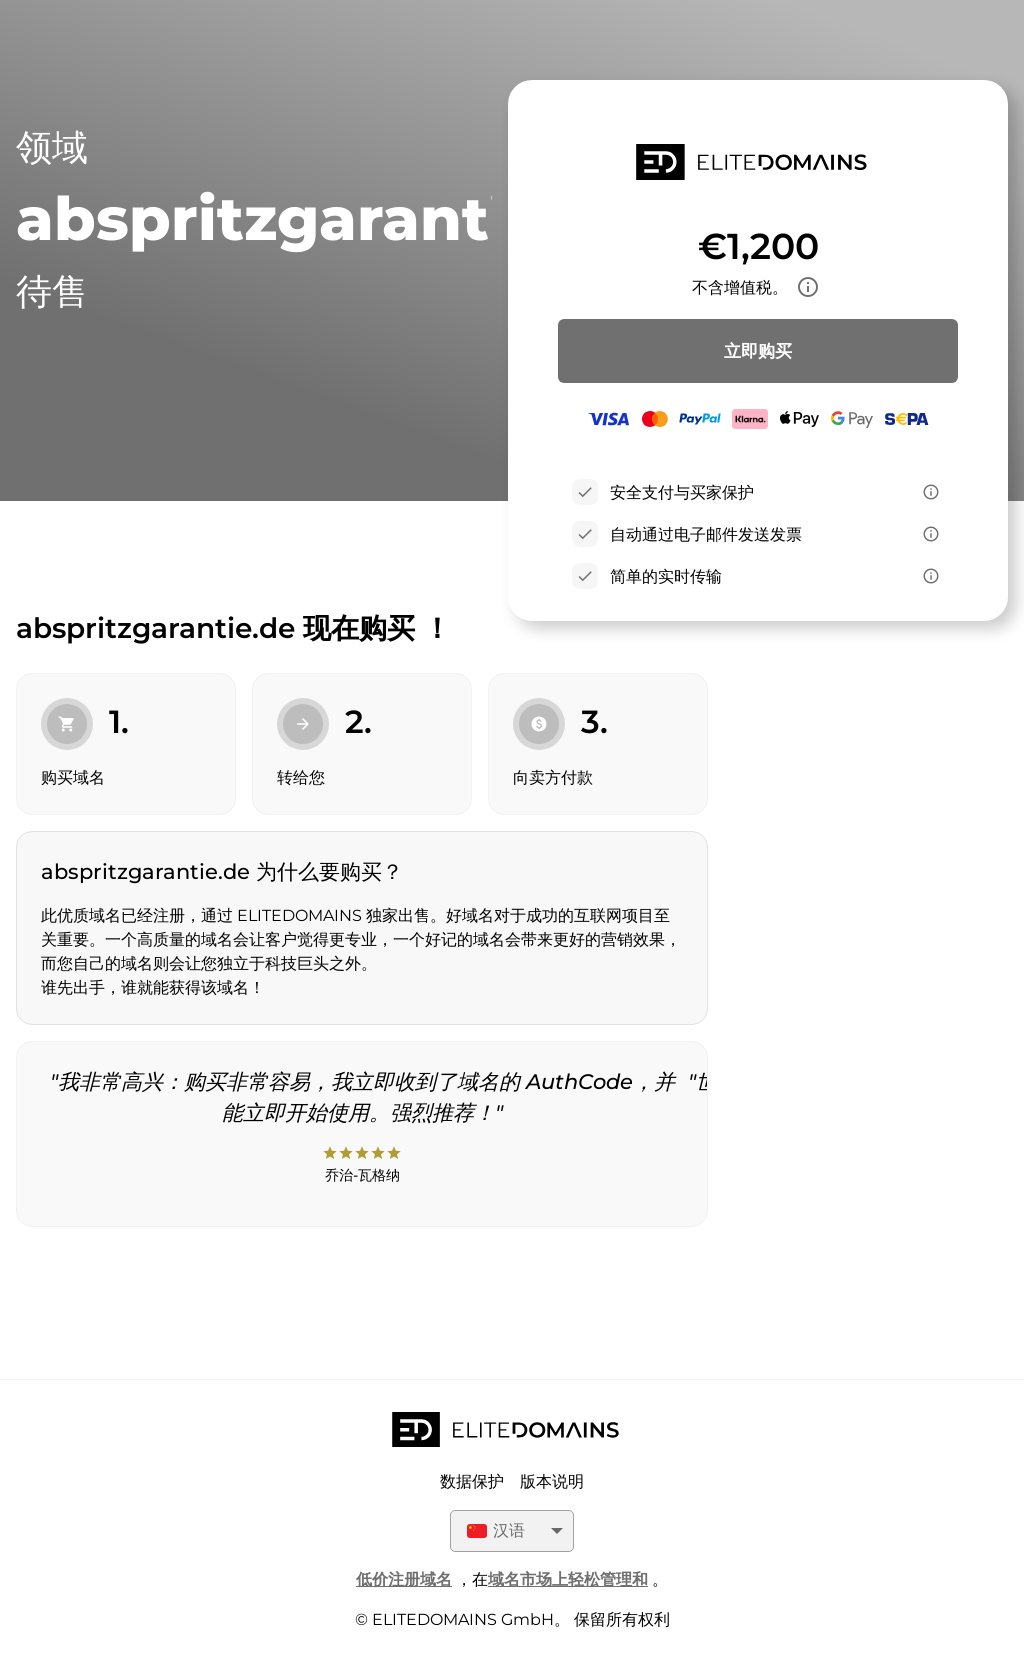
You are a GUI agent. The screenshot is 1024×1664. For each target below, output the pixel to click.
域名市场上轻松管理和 (568, 1579)
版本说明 (552, 1481)
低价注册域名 (404, 1579)
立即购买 (758, 351)
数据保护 (472, 1481)
